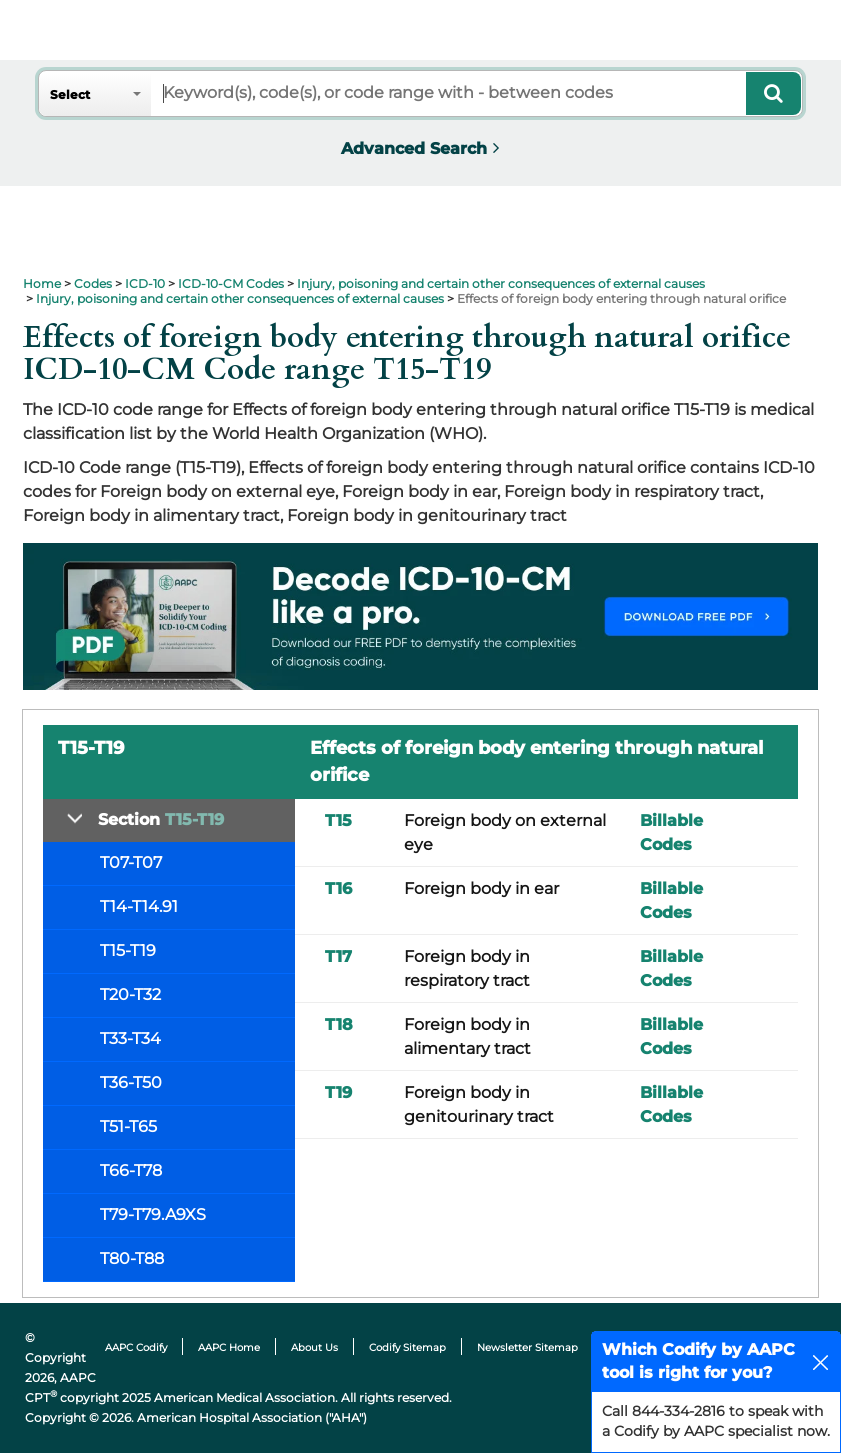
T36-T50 (131, 1082)
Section (161, 819)
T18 (339, 1024)
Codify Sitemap (407, 1347)
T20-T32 (130, 994)
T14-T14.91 (139, 906)
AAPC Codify (136, 1347)
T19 (338, 1092)
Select (70, 94)
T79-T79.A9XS (153, 1214)
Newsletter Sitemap (527, 1347)
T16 (338, 888)
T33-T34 (130, 1038)
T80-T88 (132, 1258)
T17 (338, 956)
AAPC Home (229, 1347)
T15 (338, 820)
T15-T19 (128, 950)
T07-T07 (131, 862)
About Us (314, 1347)
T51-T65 (128, 1126)
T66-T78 (131, 1170)
